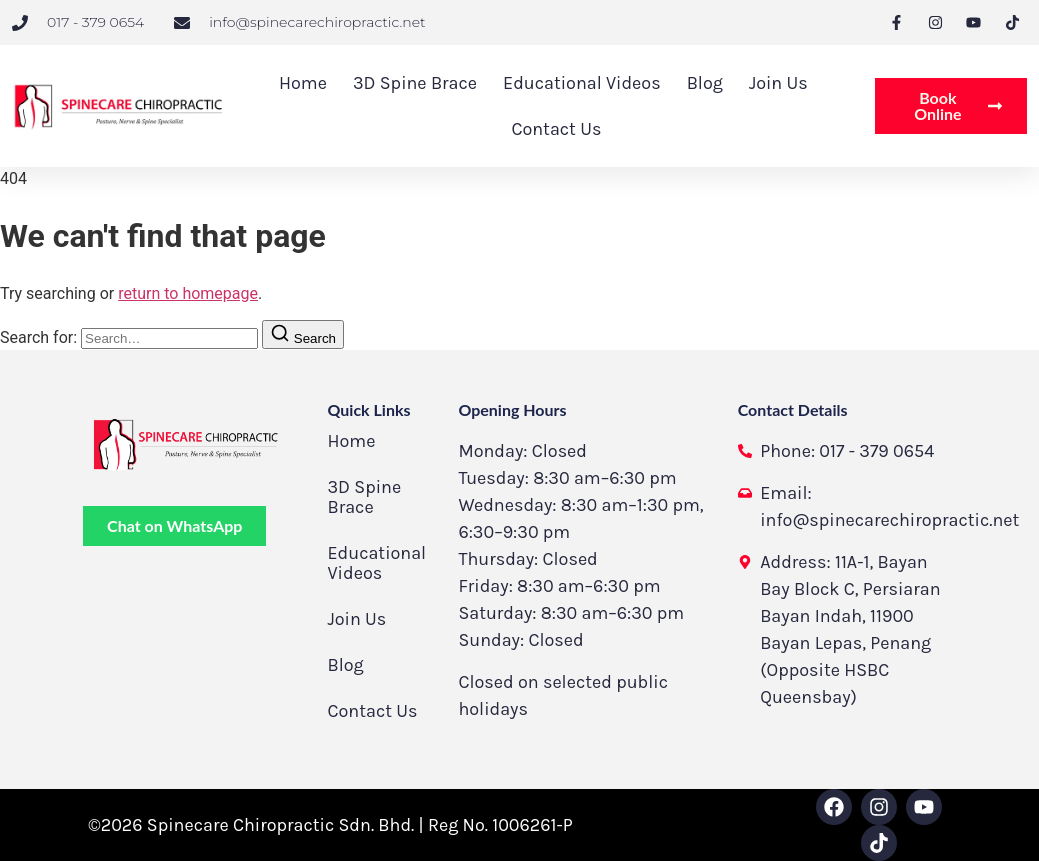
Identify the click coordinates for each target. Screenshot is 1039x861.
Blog (705, 83)
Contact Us (556, 129)
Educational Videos (582, 83)
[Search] (303, 334)
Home (303, 83)
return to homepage (188, 293)
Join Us (778, 83)
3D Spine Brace (415, 83)
